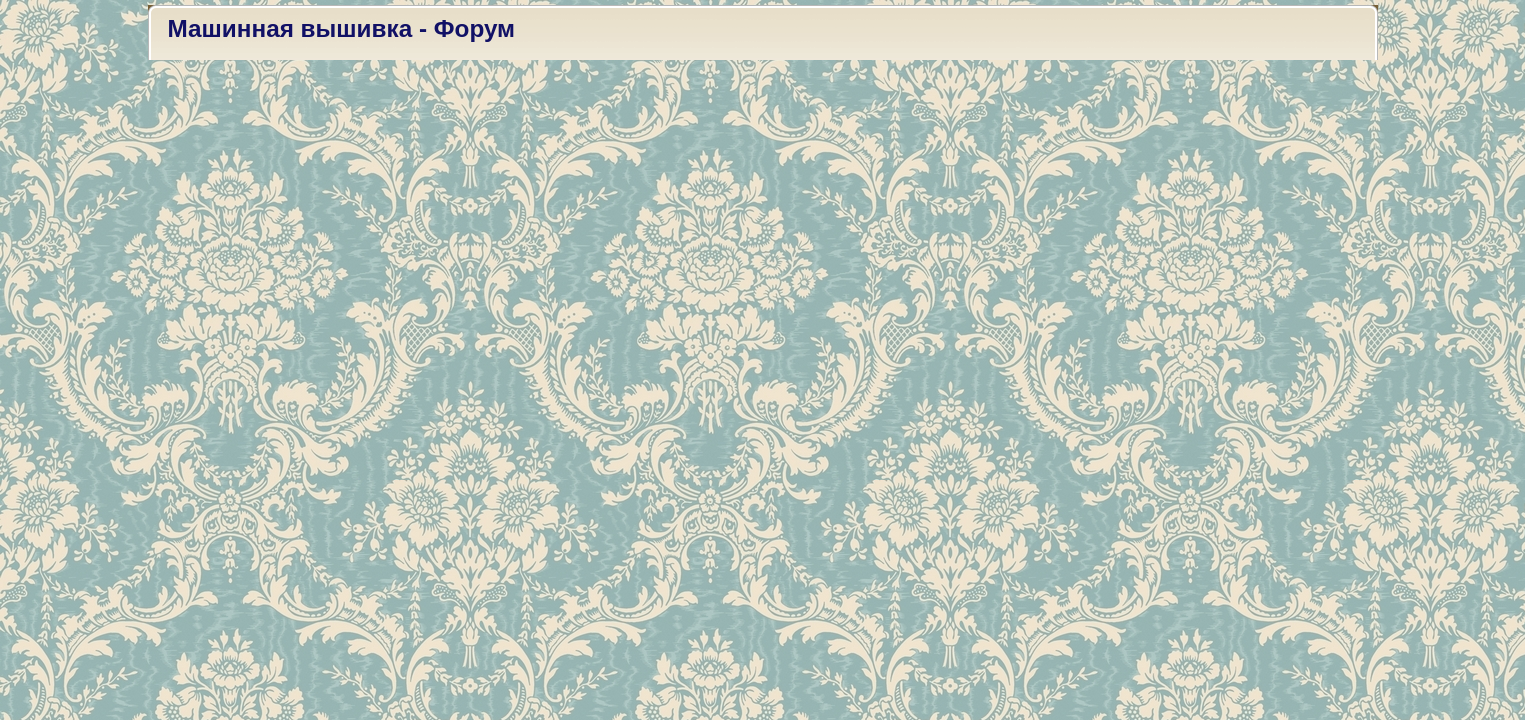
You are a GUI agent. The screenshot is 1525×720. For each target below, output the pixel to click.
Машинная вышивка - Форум (342, 28)
